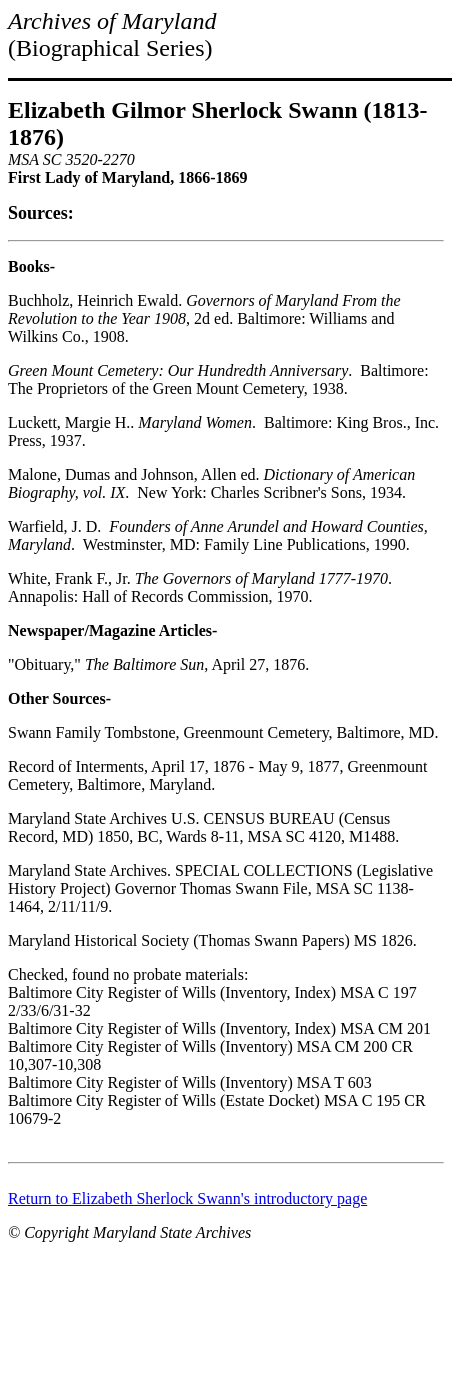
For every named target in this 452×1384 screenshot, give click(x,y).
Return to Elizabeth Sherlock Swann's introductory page (187, 1198)
